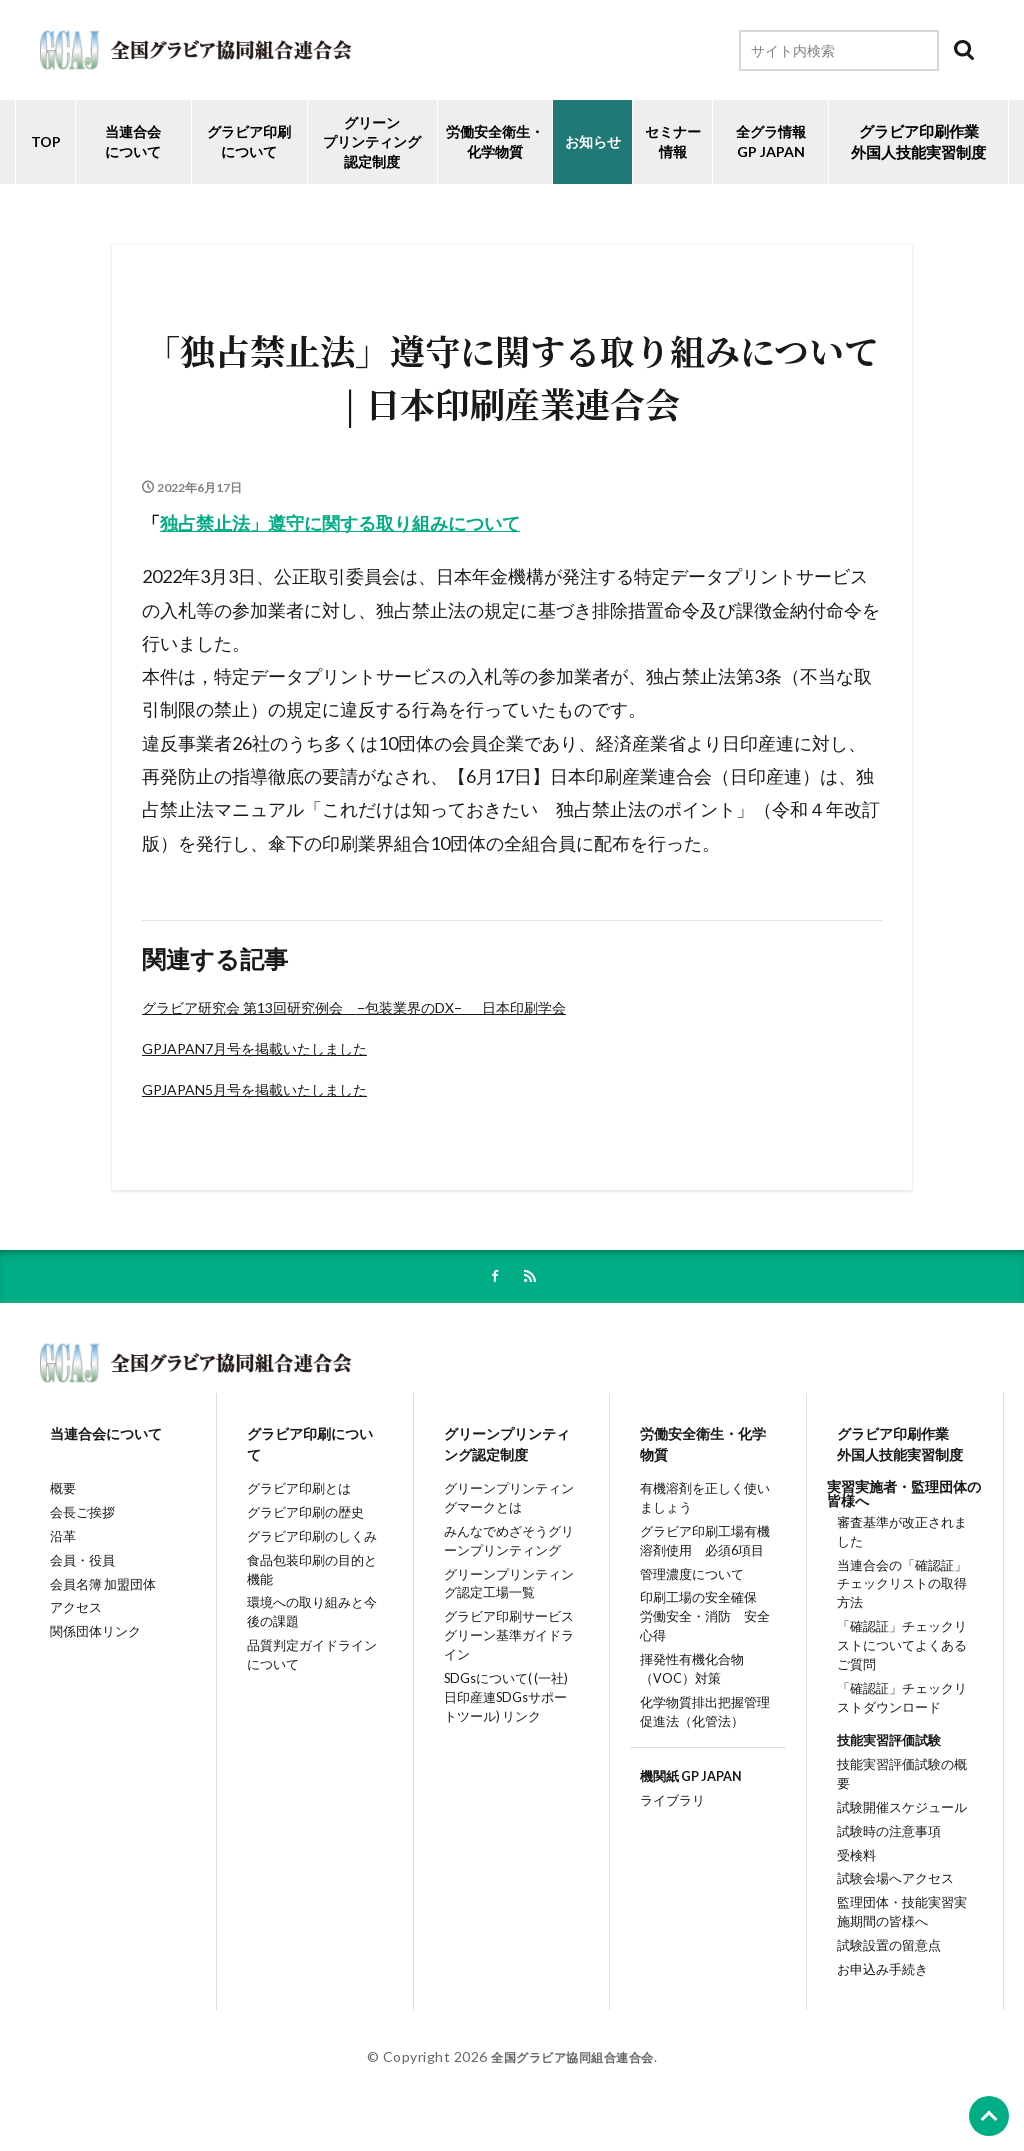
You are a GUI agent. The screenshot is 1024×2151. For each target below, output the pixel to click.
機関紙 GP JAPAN (686, 1797)
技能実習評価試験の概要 (904, 1782)
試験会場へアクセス (890, 1889)
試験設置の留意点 (883, 1964)
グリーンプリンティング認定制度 (372, 142)
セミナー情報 (673, 141)
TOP (46, 141)
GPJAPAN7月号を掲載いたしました (254, 1048)
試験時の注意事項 (883, 1835)
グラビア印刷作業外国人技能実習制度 (899, 1448)
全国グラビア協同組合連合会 (572, 2078)
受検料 (848, 1862)
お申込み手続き (876, 1990)
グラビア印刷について (249, 141)
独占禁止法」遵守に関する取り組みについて (340, 523)
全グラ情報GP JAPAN (771, 141)
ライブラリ (665, 1823)
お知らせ (593, 141)
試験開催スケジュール (897, 1809)
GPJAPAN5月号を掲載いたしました (254, 1089)
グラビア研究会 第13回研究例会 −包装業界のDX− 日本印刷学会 (354, 1007)
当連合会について (133, 141)
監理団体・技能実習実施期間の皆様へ (904, 1926)
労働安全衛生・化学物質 (702, 1448)
